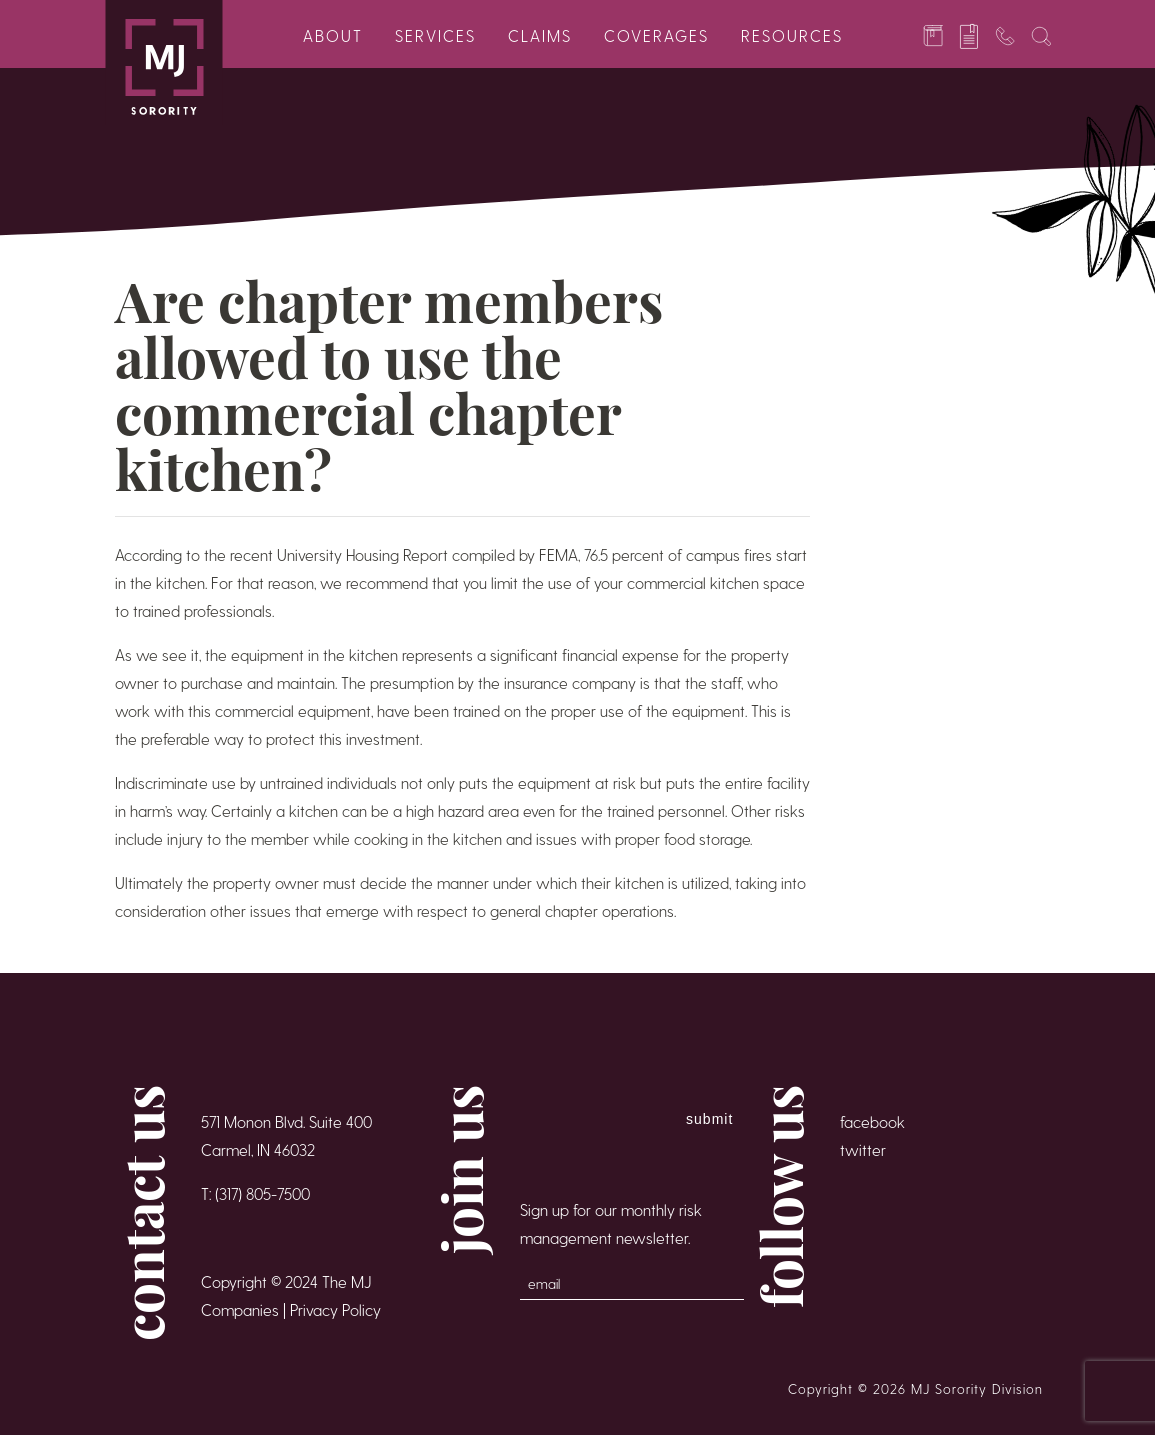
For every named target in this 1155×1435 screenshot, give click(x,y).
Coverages (656, 35)
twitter (863, 1149)
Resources (792, 35)
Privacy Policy (335, 1309)
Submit (709, 1119)
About (333, 35)
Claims (540, 35)
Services (435, 35)
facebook (872, 1121)
